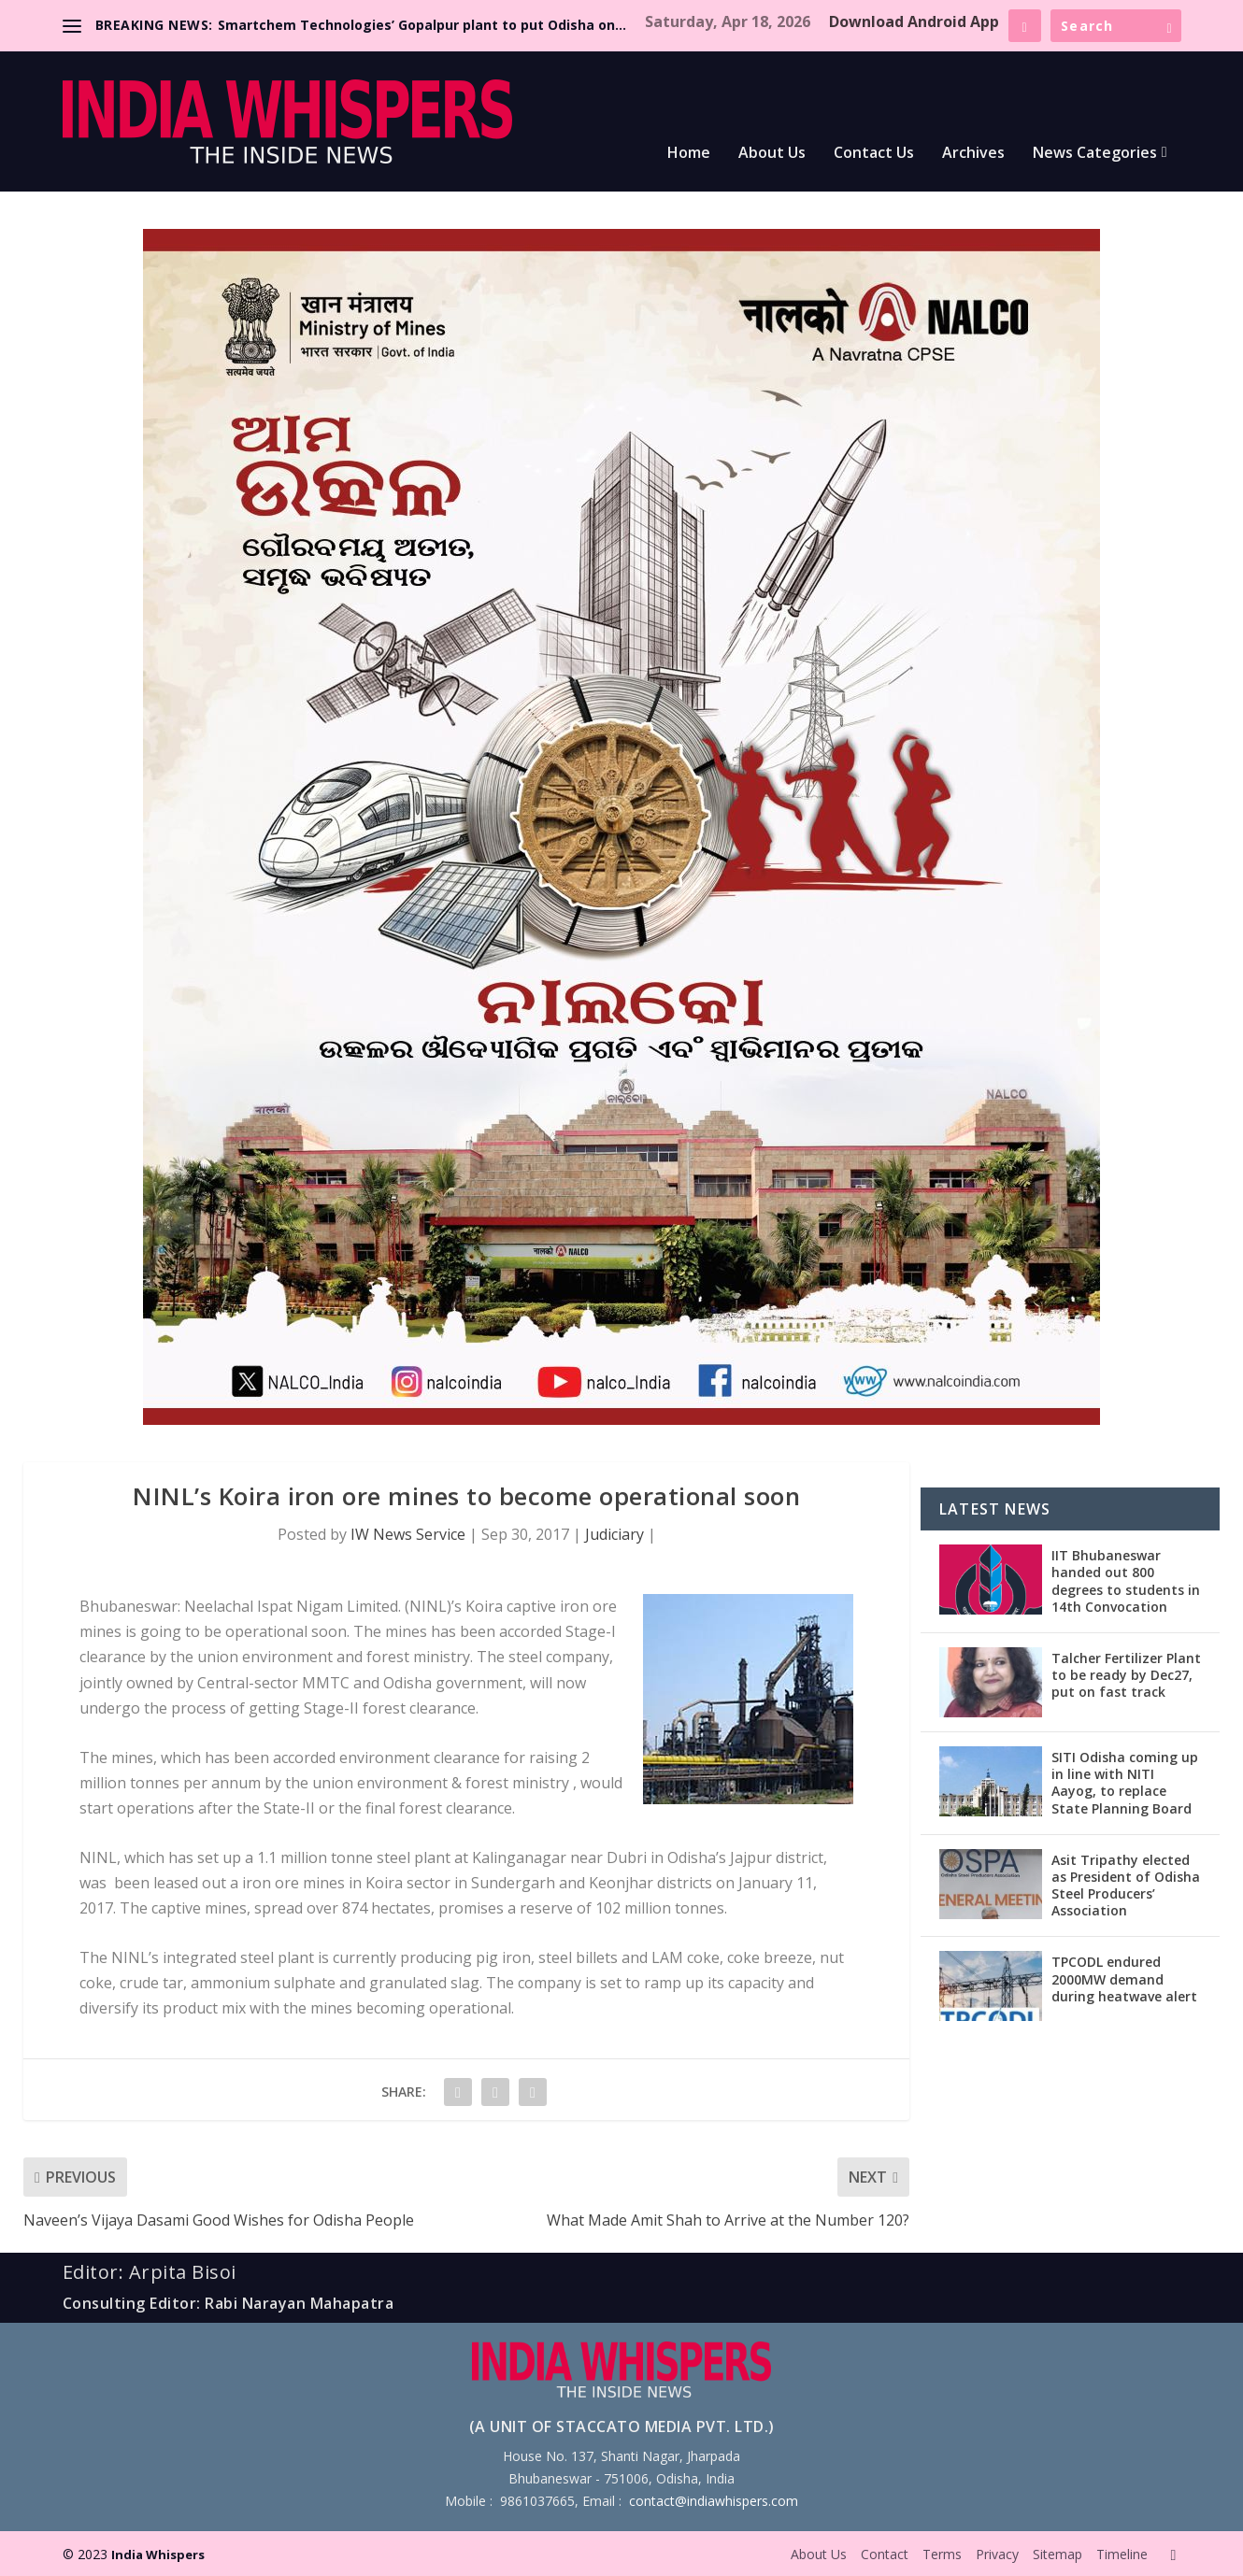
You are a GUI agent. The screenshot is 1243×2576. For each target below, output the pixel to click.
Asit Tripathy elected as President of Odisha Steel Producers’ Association (1125, 1885)
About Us (772, 154)
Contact (884, 2554)
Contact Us (874, 154)
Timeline (1122, 2554)
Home (688, 154)
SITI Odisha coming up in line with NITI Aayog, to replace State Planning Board (1124, 1782)
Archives (973, 154)
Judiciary (614, 1534)
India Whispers (158, 2554)
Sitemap (1057, 2554)
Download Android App (914, 21)
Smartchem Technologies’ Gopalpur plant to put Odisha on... (422, 25)
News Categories (1095, 154)
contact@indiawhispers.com (713, 2501)
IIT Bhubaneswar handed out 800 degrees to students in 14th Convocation (1125, 1580)
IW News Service (407, 1534)
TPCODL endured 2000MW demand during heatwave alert (1124, 1978)
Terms (942, 2554)
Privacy (997, 2554)
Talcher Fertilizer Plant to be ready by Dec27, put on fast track (1126, 1675)
